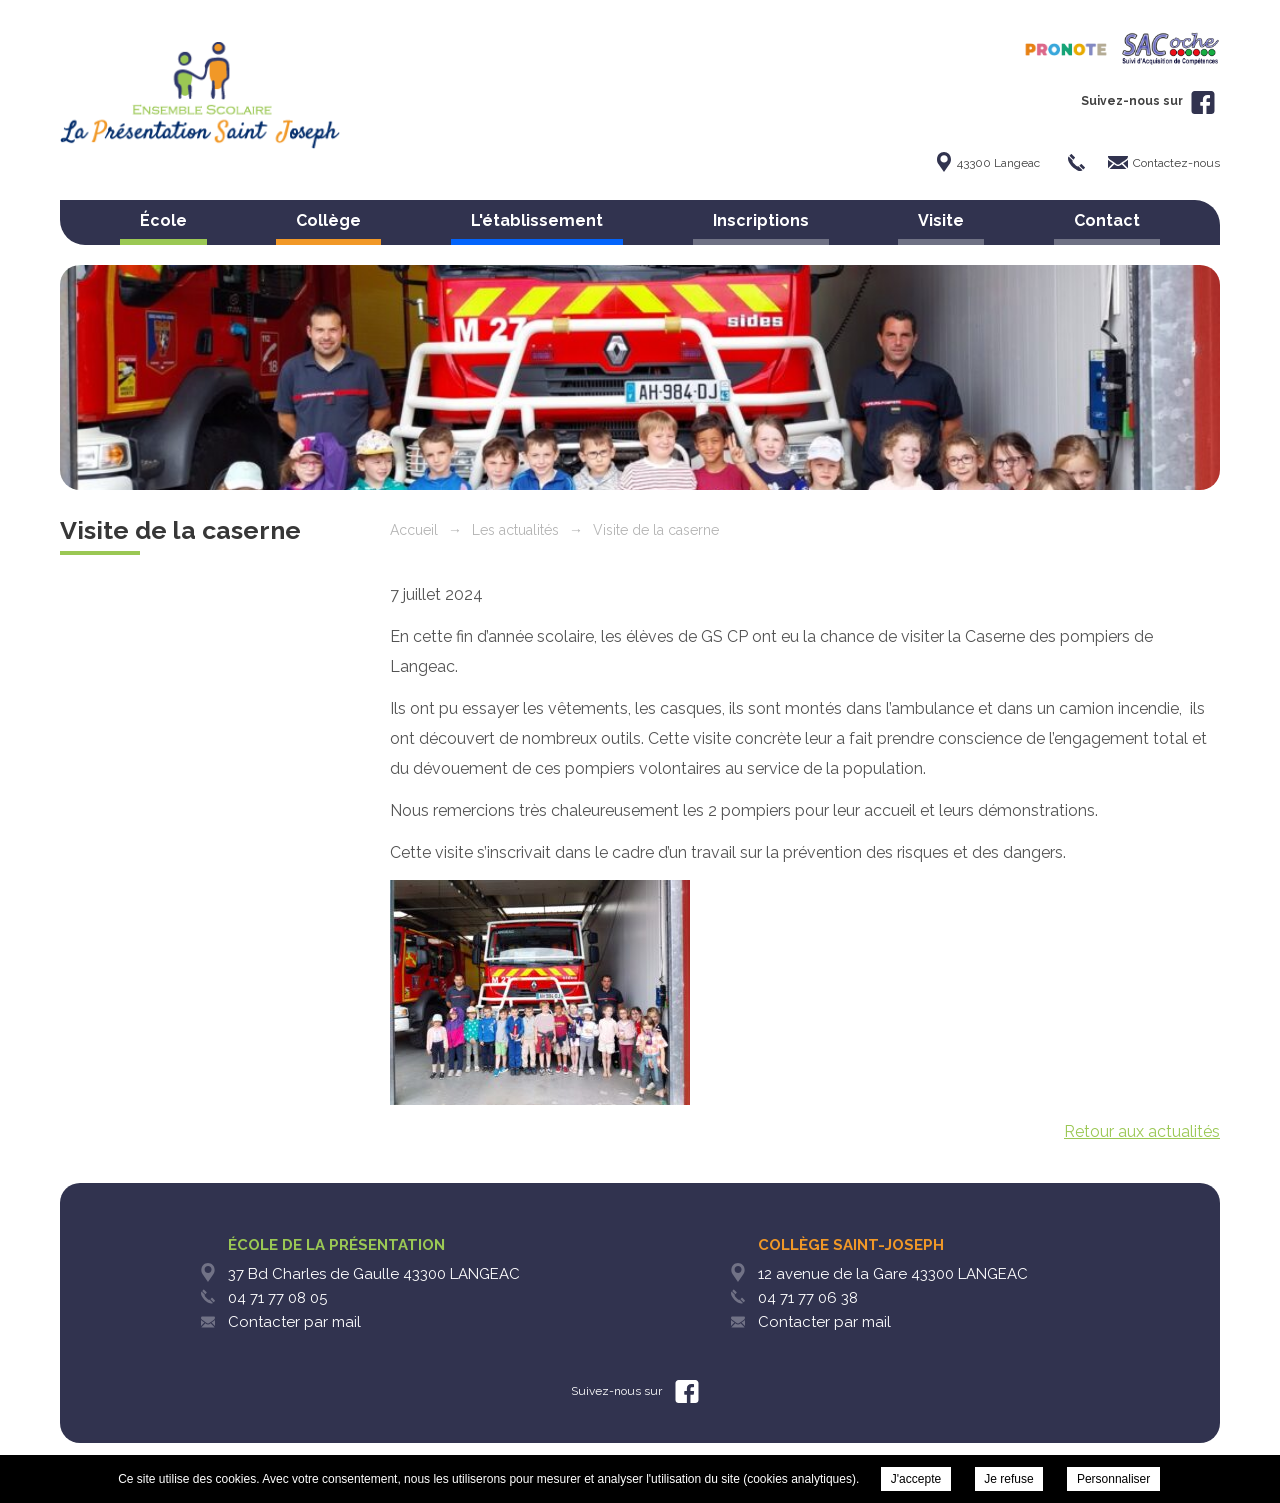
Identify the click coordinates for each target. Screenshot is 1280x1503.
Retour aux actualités (1142, 1131)
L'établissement (537, 220)
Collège (328, 220)
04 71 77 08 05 (277, 1298)
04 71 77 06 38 (808, 1298)
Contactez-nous (1176, 163)
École (163, 220)
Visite (941, 220)
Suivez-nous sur (1148, 101)
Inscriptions (761, 220)
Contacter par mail (294, 1322)
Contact (1107, 220)
